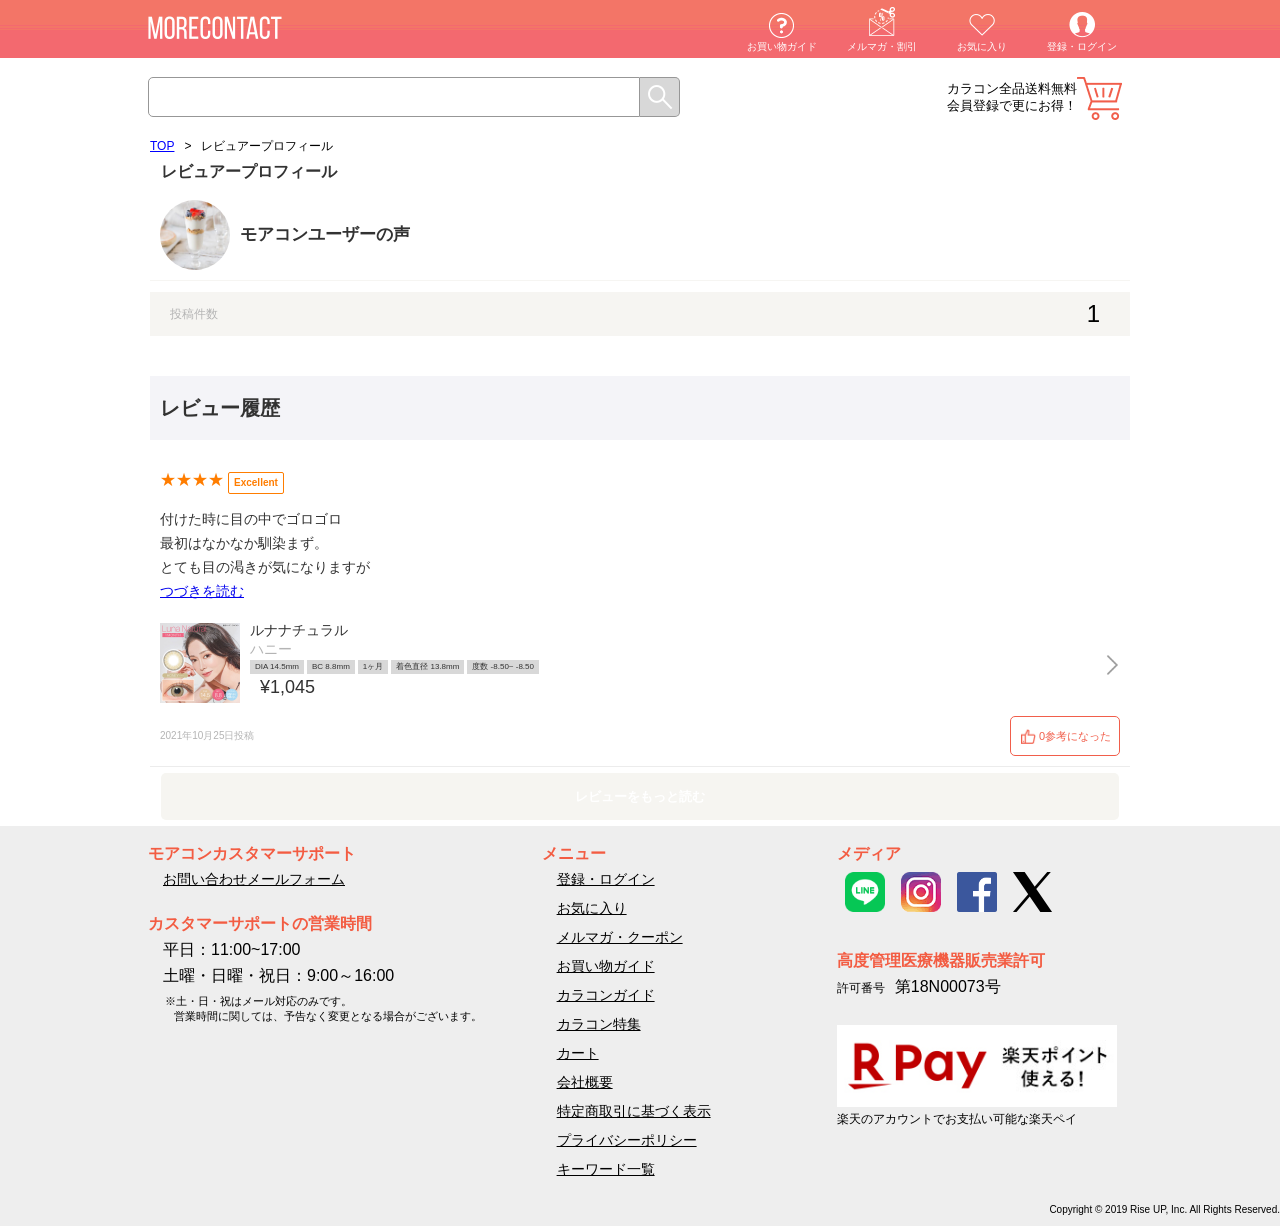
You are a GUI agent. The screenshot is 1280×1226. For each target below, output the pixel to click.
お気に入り (982, 46)
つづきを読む (202, 591)
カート (1099, 98)
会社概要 (585, 1082)
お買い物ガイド (782, 46)
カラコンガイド (606, 995)
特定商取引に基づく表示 (634, 1111)
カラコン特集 (599, 1024)
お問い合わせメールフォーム (254, 879)
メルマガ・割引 (882, 46)
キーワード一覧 (606, 1169)
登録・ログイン (1082, 46)
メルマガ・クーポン (620, 937)
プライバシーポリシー (627, 1140)
